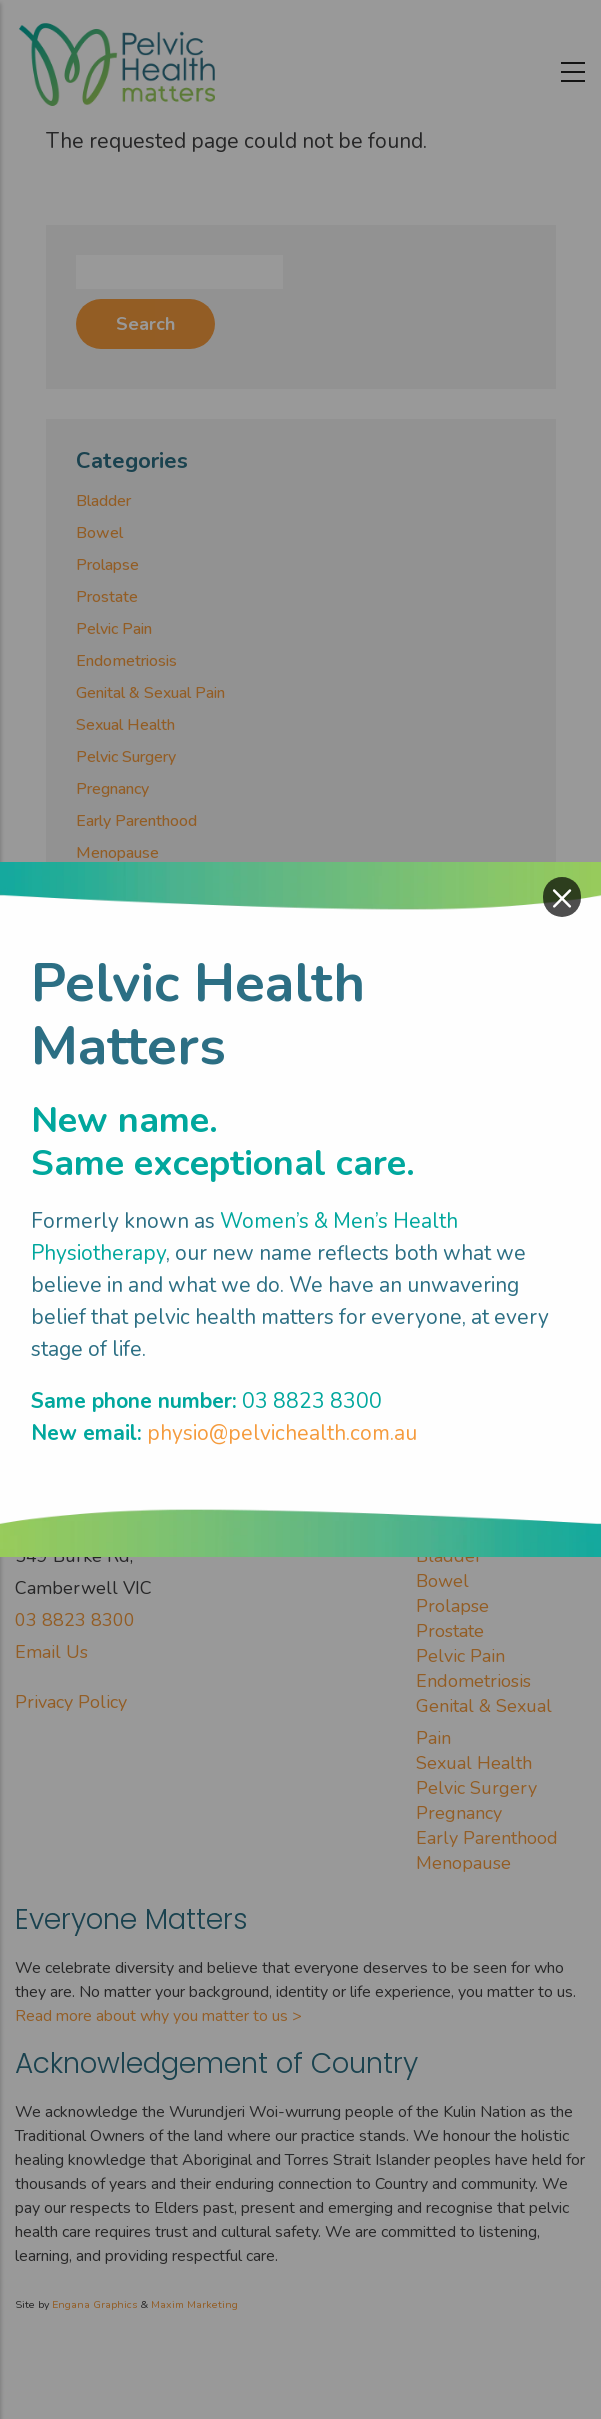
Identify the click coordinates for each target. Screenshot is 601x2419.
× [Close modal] (562, 897)
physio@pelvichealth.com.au (282, 1433)
